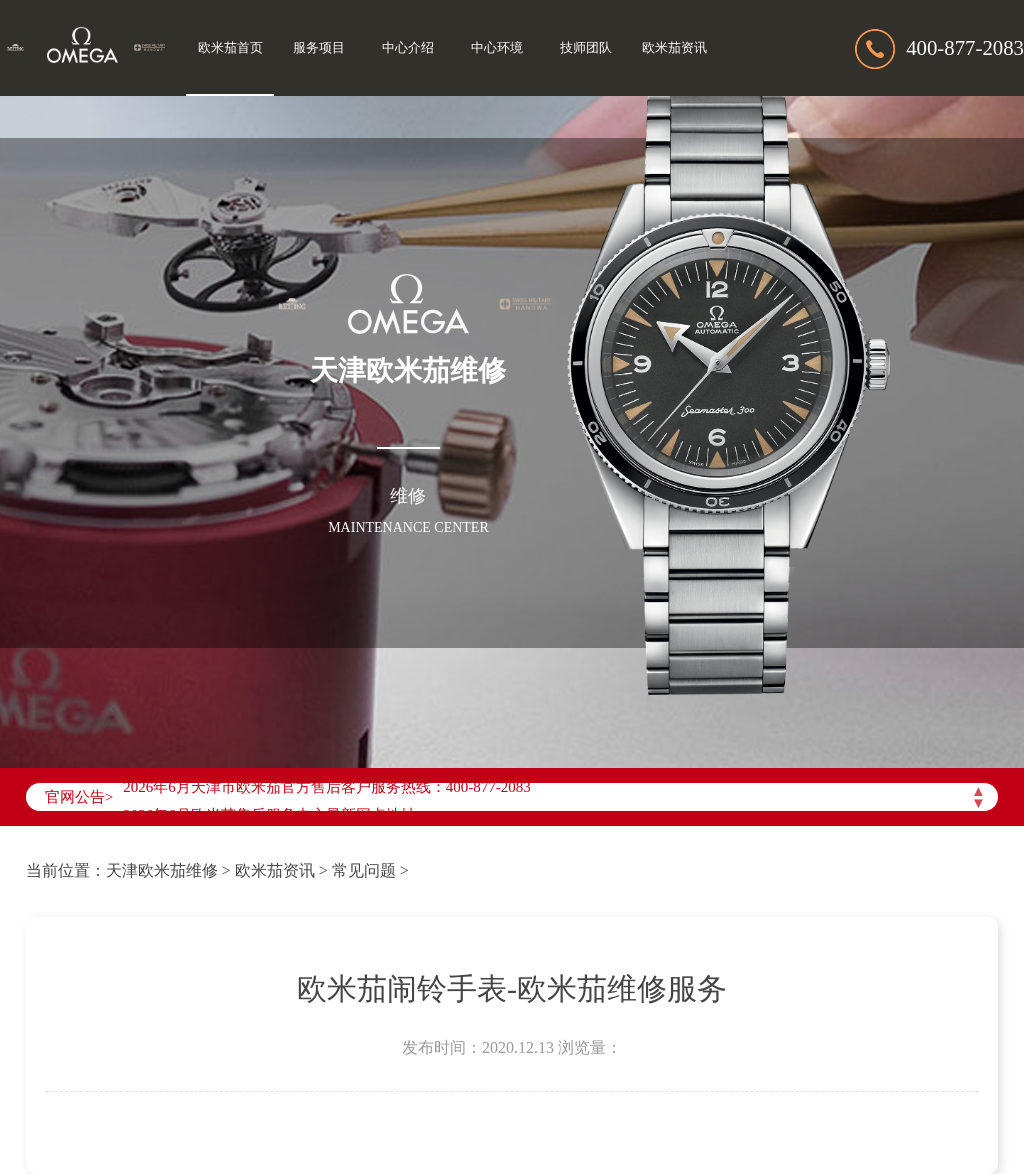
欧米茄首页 (230, 48)
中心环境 (497, 48)
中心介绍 (408, 48)
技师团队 (586, 48)
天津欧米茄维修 (162, 870)
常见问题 (364, 870)
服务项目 (319, 48)
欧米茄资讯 (674, 48)
